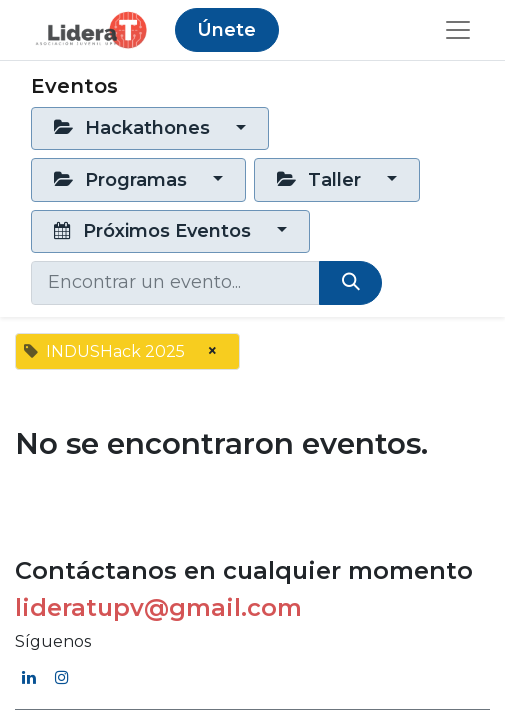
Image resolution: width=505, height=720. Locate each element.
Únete (226, 30)
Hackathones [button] (134, 128)
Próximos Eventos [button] (155, 231)
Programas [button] (123, 180)
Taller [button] (321, 180)
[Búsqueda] (350, 282)
